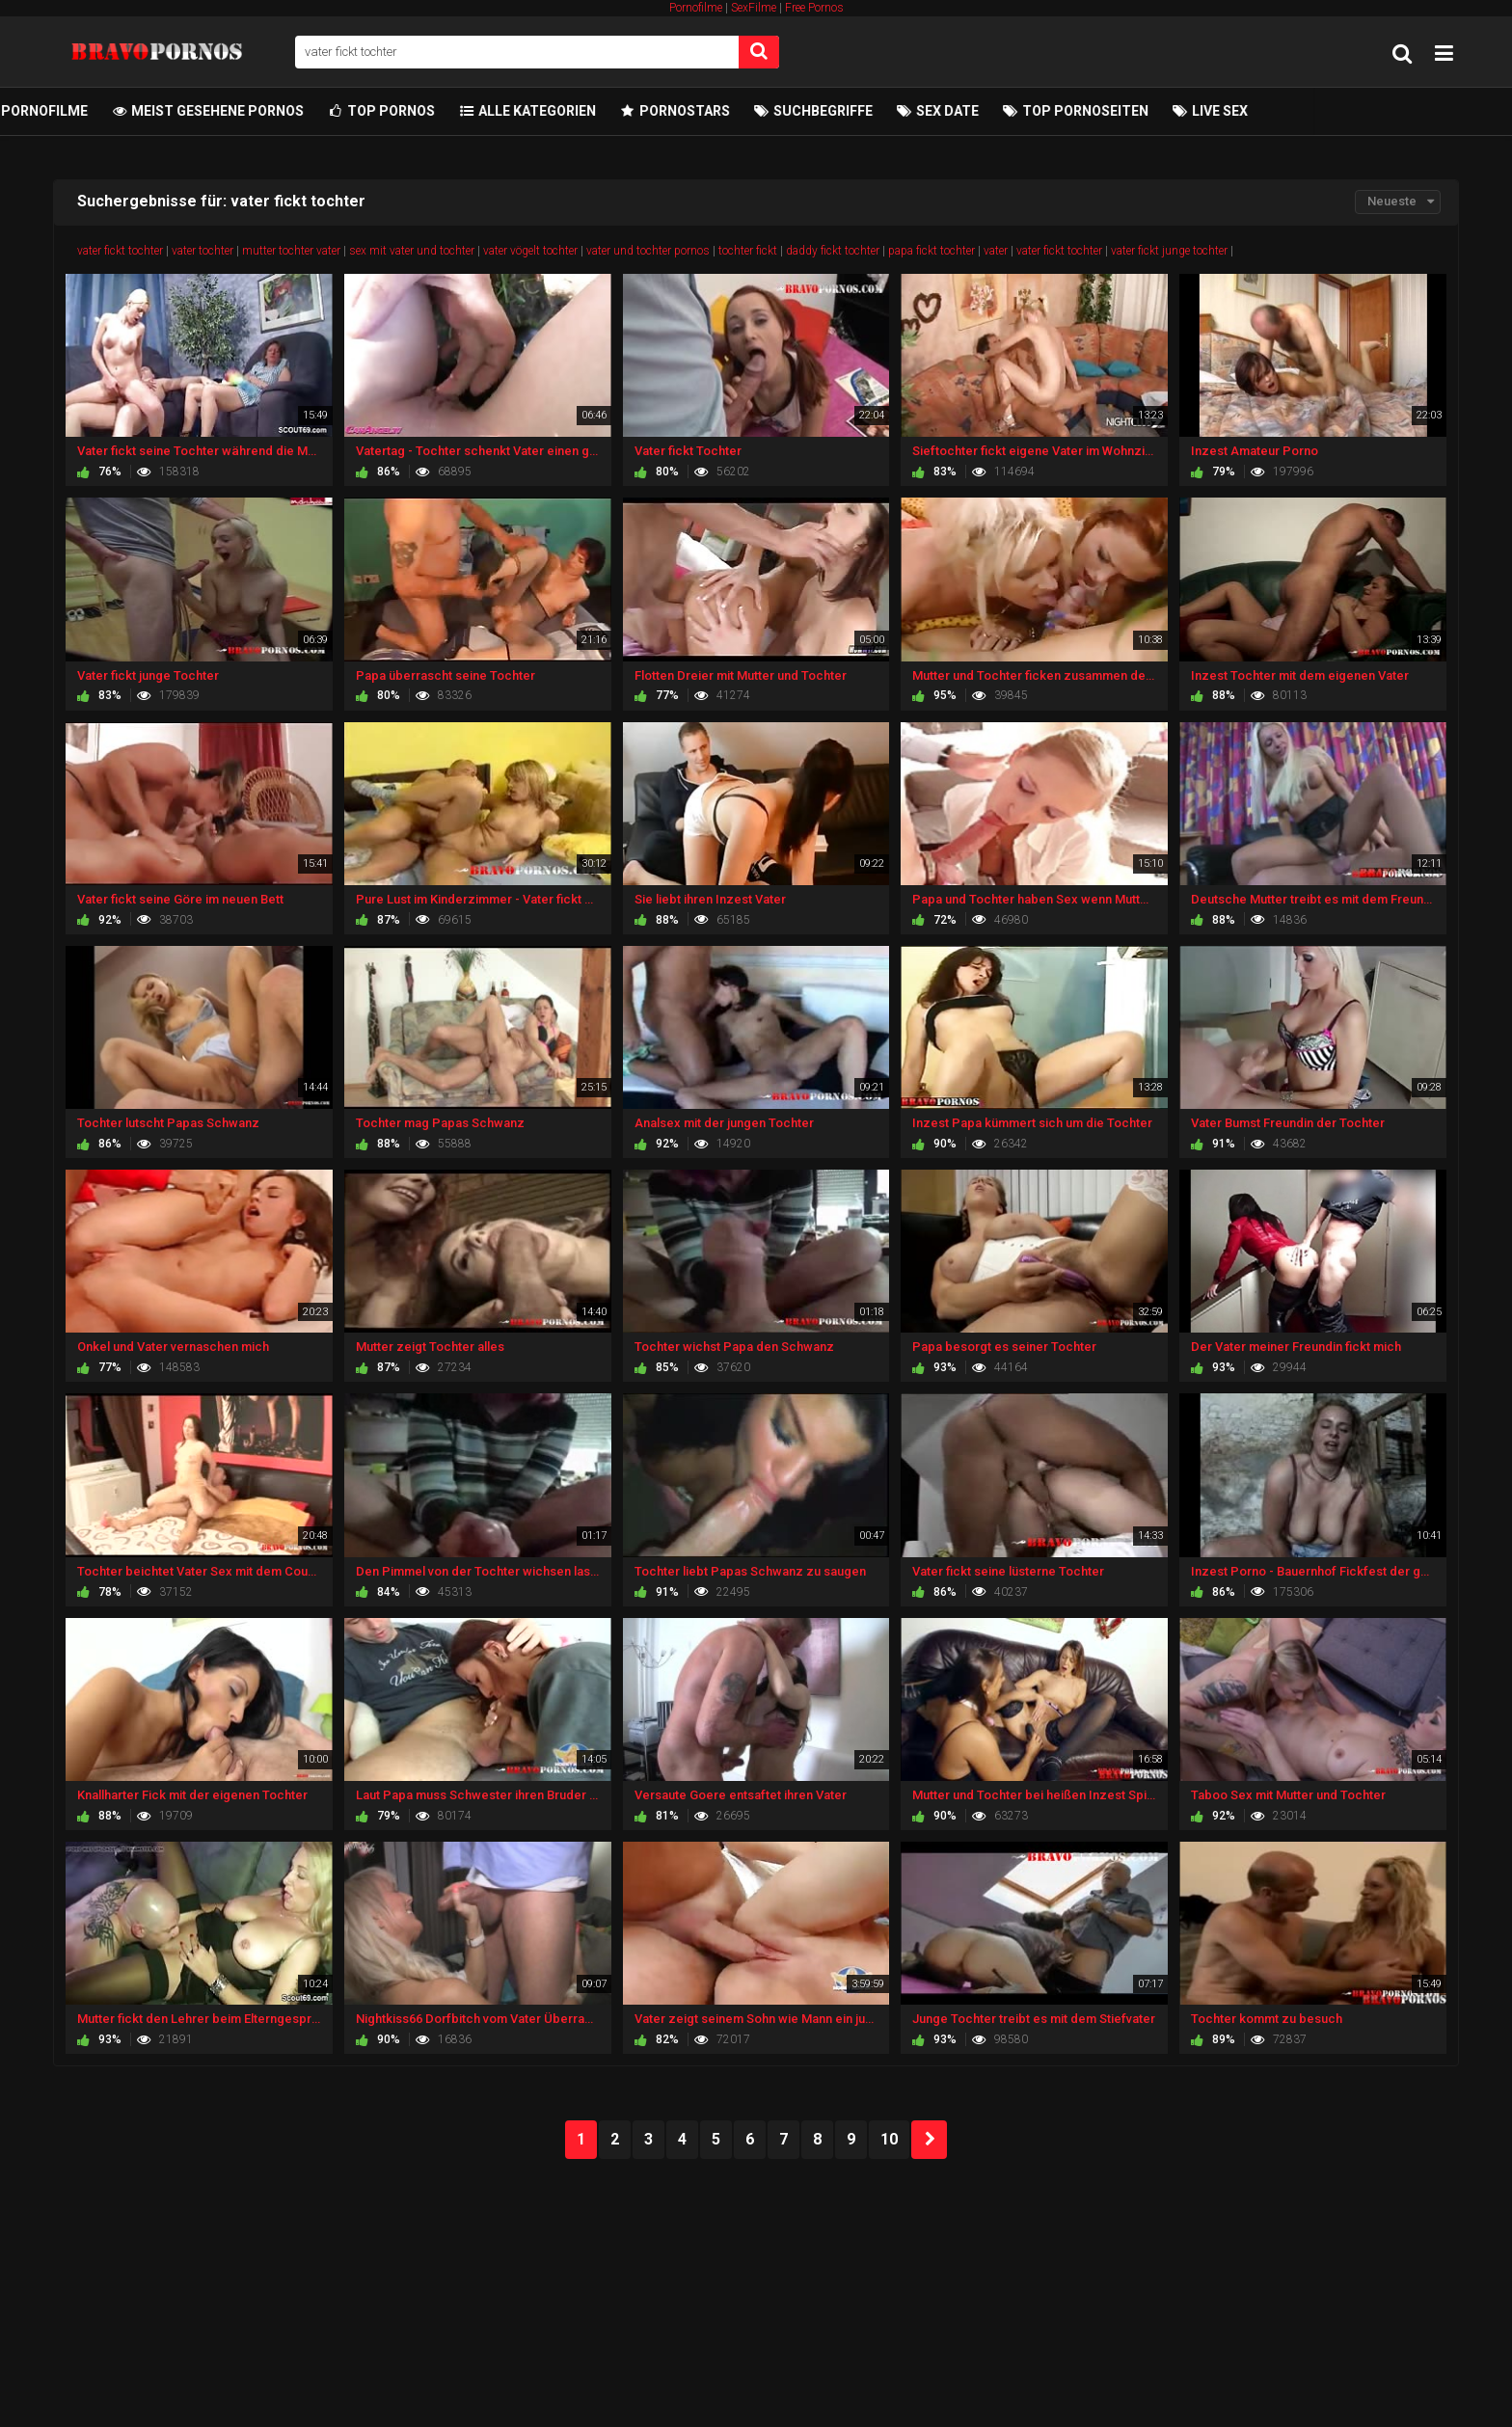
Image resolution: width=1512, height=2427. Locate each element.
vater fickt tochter (120, 250)
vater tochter (202, 250)
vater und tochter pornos (648, 250)
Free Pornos (814, 7)
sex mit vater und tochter (411, 250)
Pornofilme (695, 7)
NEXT (929, 2139)
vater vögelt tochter (530, 250)
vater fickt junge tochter (1169, 250)
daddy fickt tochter (832, 250)
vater (996, 250)
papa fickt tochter (931, 250)
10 (889, 2139)
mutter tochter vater (291, 250)
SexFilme (753, 7)
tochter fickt (747, 250)
